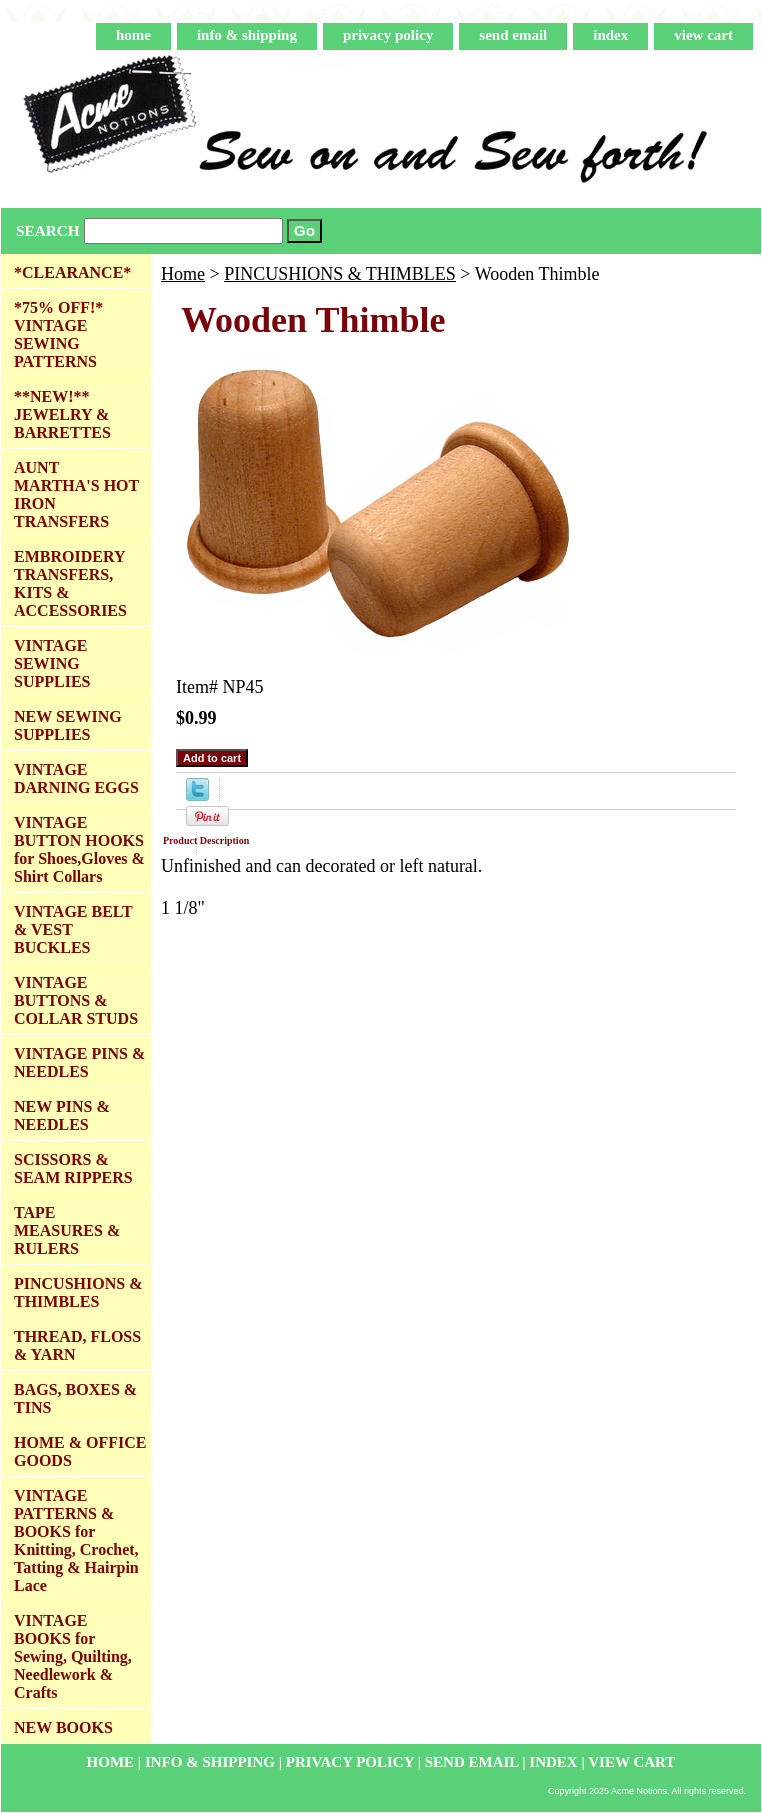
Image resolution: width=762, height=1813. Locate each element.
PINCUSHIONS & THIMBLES (340, 274)
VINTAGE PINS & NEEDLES (79, 1062)
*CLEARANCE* (72, 272)
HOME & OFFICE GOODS (80, 1451)
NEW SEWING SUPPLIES (68, 725)
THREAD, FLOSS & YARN (77, 1345)
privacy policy (388, 35)
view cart (703, 35)
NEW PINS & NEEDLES (62, 1115)
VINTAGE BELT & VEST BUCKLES (73, 929)
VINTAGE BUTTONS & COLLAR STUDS (76, 1000)
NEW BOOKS (63, 1727)
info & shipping (247, 35)
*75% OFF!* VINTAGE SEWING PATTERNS (58, 334)
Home (183, 274)
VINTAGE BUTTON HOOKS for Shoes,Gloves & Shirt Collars (79, 849)
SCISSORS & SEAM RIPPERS (73, 1168)
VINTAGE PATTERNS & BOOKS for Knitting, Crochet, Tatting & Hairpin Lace (76, 1540)
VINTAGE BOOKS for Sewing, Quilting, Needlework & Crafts (73, 1656)
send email (513, 35)
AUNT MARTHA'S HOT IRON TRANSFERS (76, 494)
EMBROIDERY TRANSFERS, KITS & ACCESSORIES (70, 583)
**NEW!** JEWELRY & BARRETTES (62, 414)
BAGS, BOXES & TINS (75, 1398)
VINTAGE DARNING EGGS (76, 778)
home (133, 35)
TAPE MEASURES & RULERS (67, 1230)
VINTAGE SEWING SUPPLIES (52, 663)
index (610, 35)
